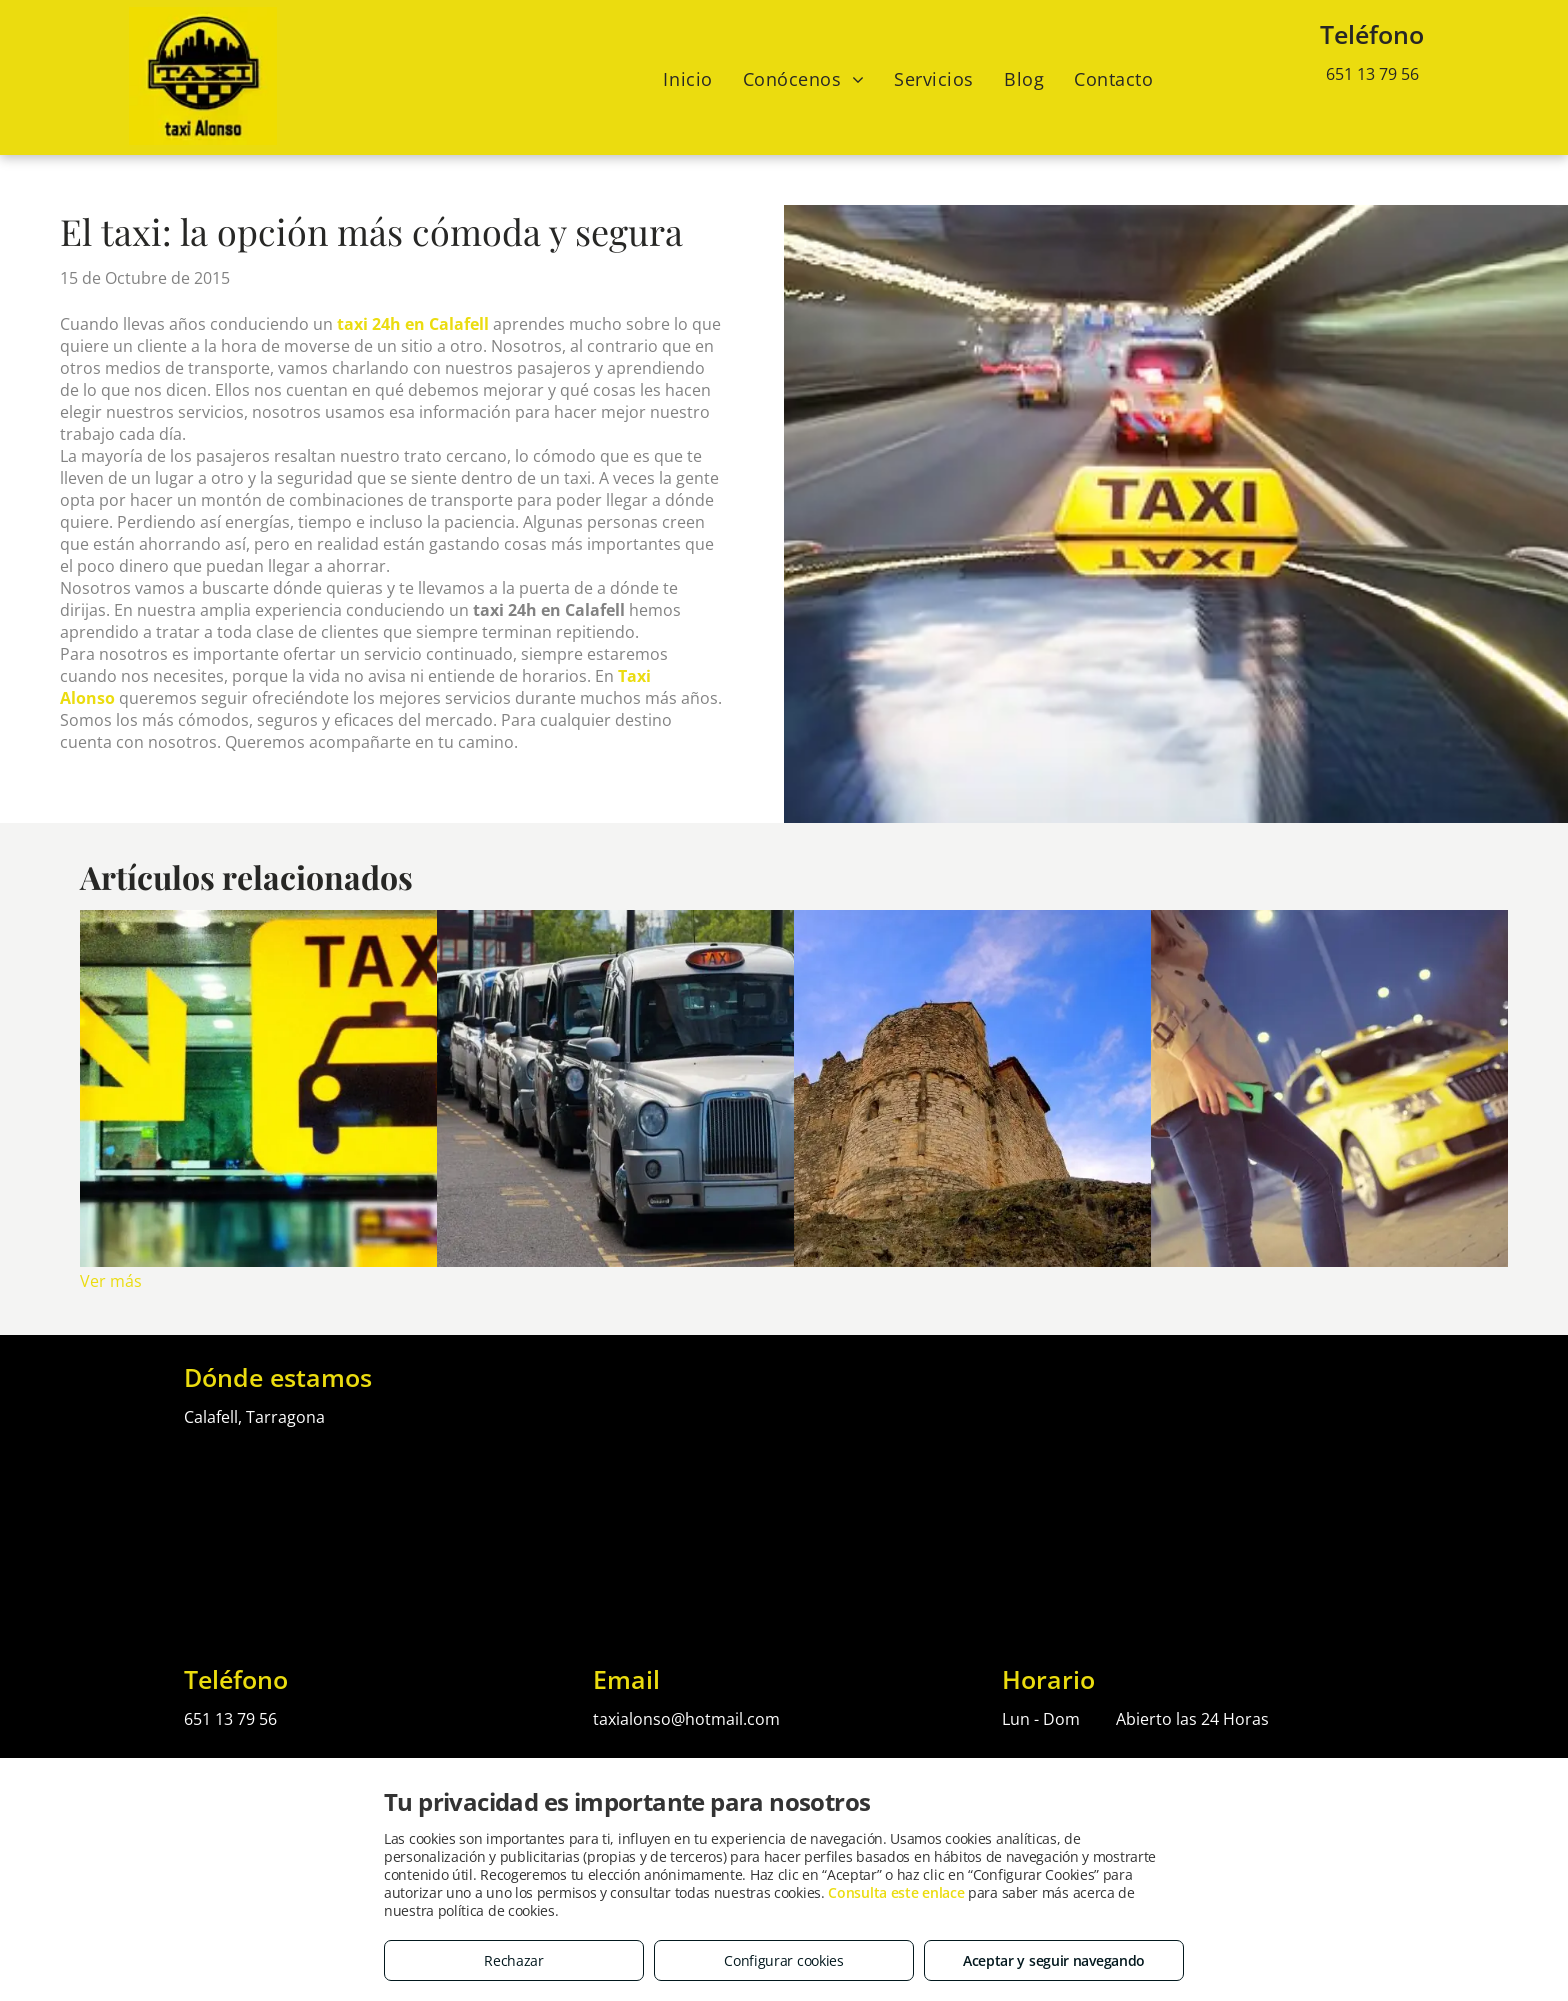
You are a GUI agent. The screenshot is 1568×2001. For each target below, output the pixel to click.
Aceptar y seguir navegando (1054, 1960)
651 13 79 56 (1372, 74)
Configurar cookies (784, 1960)
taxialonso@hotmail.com (686, 1719)
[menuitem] (687, 78)
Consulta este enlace (896, 1892)
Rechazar (514, 1960)
